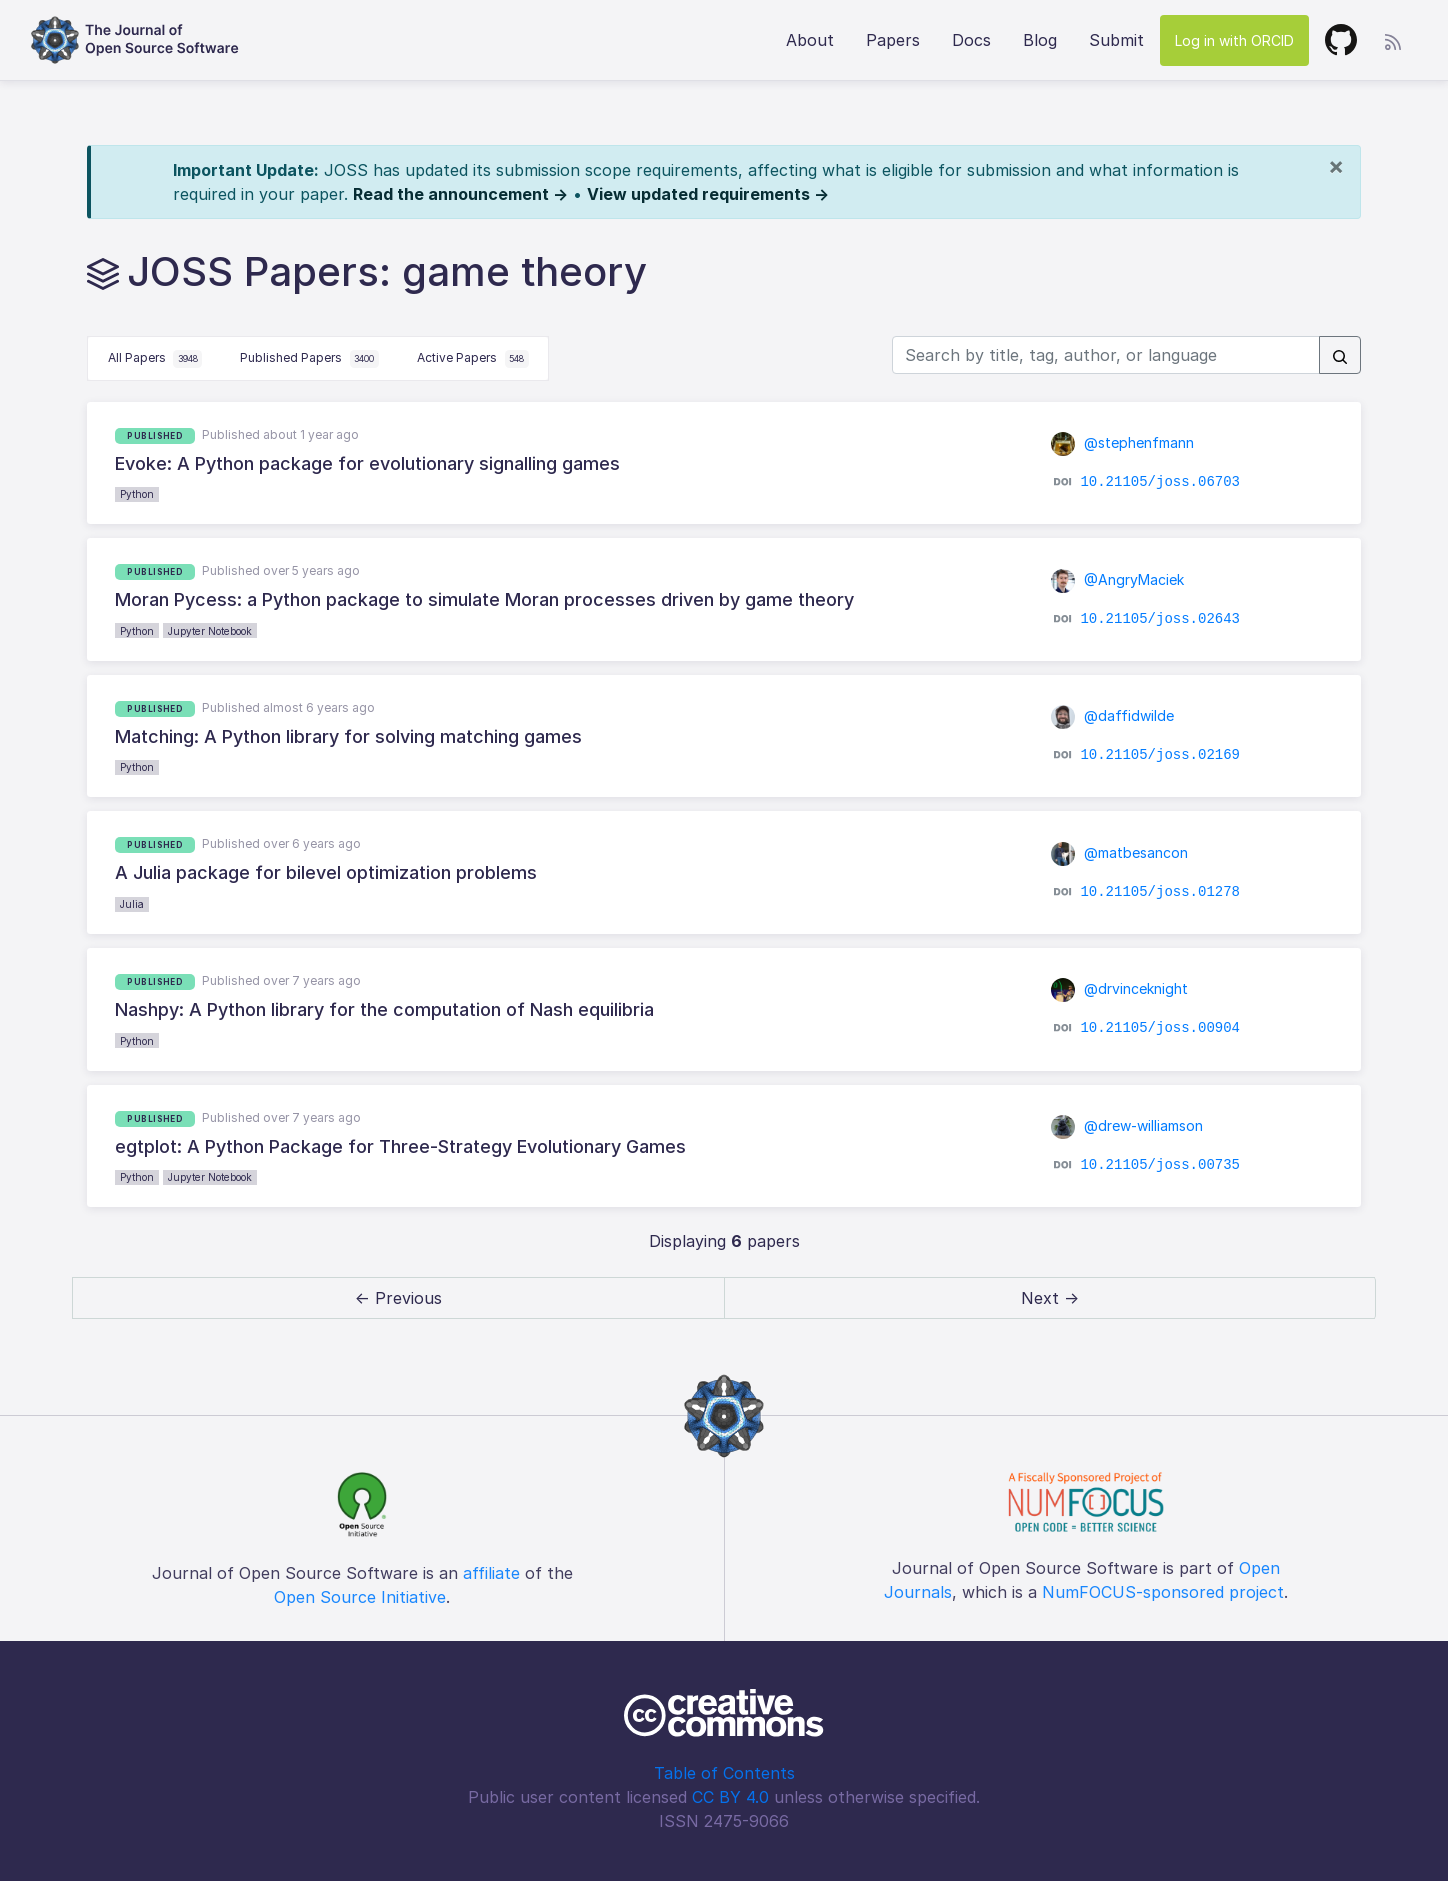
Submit (1116, 40)
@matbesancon (1120, 852)
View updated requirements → (708, 194)
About (810, 40)
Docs (971, 40)
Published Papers (309, 359)
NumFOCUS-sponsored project (1163, 1592)
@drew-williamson (1127, 1125)
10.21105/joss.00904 (1160, 1028)
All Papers (155, 359)
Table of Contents (724, 1773)
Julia (132, 904)
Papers (893, 40)
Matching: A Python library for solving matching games (348, 736)
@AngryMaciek (1118, 579)
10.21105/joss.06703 (1160, 482)
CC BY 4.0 (730, 1797)
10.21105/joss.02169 (1160, 755)
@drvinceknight (1120, 988)
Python (137, 494)
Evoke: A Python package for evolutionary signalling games (367, 463)
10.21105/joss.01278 (1160, 892)
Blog (1040, 40)
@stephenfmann (1123, 442)
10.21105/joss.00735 (1160, 1165)
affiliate (491, 1573)
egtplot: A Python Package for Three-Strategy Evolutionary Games (400, 1146)
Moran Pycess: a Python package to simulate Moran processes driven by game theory (484, 599)
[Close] (1336, 166)
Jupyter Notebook (210, 631)
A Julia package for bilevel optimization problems (326, 872)
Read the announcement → (460, 194)
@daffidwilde (1113, 715)
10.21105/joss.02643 (1160, 618)
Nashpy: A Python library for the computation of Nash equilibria (384, 1009)
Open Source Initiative (360, 1597)
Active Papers (473, 359)
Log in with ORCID (1234, 40)
